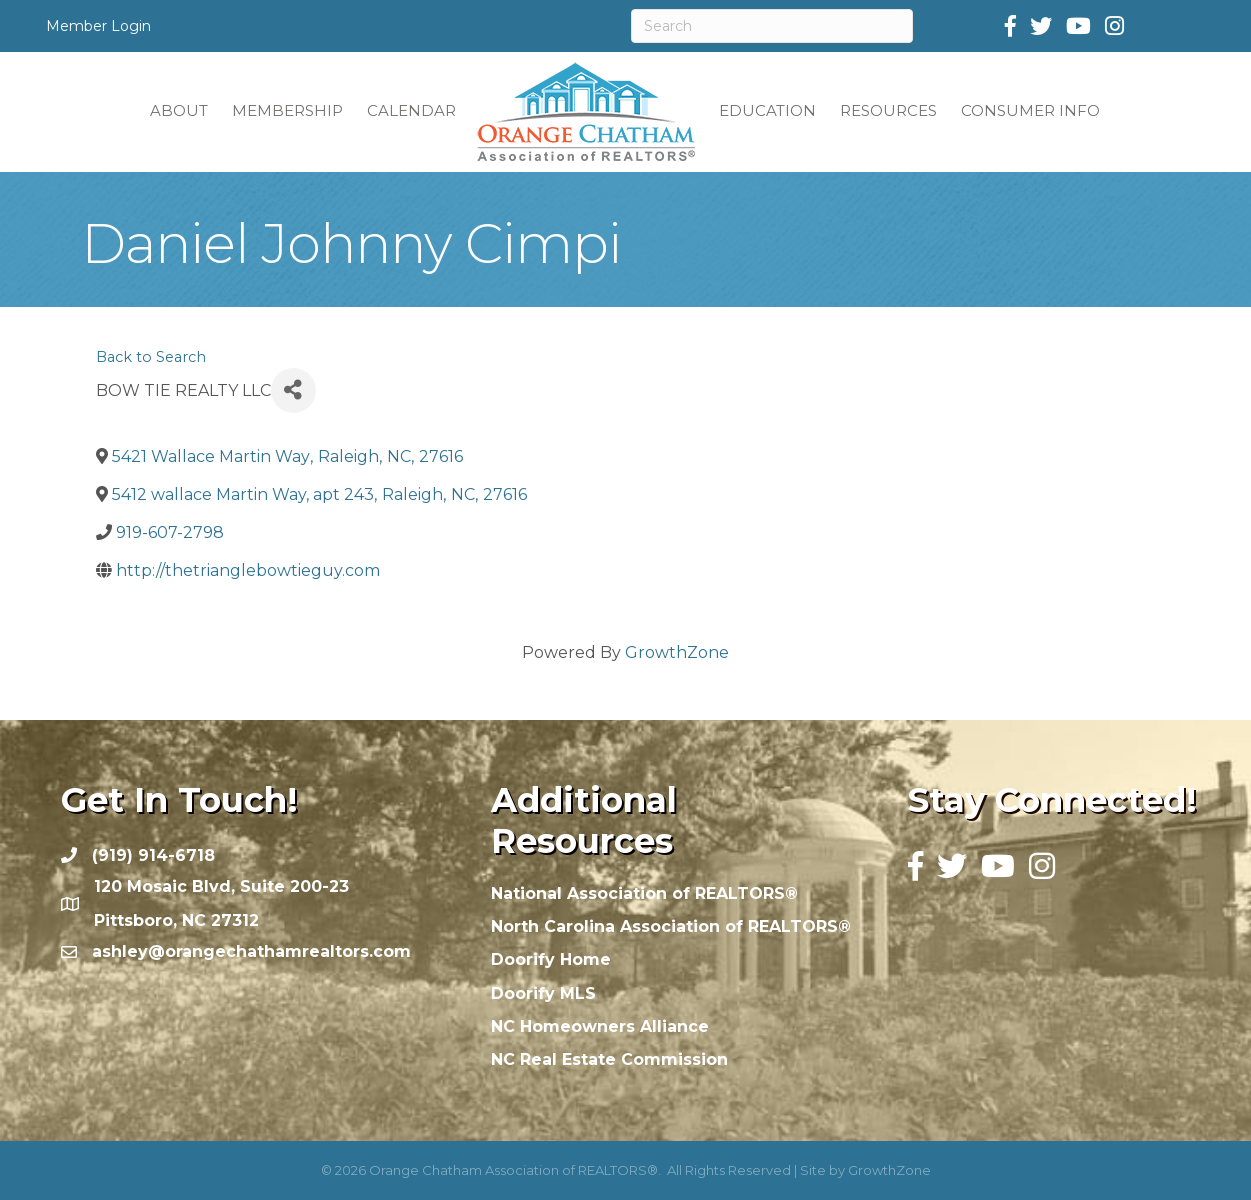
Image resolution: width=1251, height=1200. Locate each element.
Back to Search (151, 357)
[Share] (293, 390)
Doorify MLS (543, 993)
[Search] (772, 26)
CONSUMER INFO (1030, 110)
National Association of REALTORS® (644, 893)
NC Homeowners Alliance (600, 1026)
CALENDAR (411, 110)
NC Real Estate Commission (609, 1059)
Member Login (98, 26)
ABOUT (179, 110)
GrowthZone (677, 652)
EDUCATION (767, 110)
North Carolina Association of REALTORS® (671, 926)
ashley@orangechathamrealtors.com (251, 951)
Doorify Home (551, 959)
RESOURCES (888, 110)
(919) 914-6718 (153, 855)
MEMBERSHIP (287, 110)
